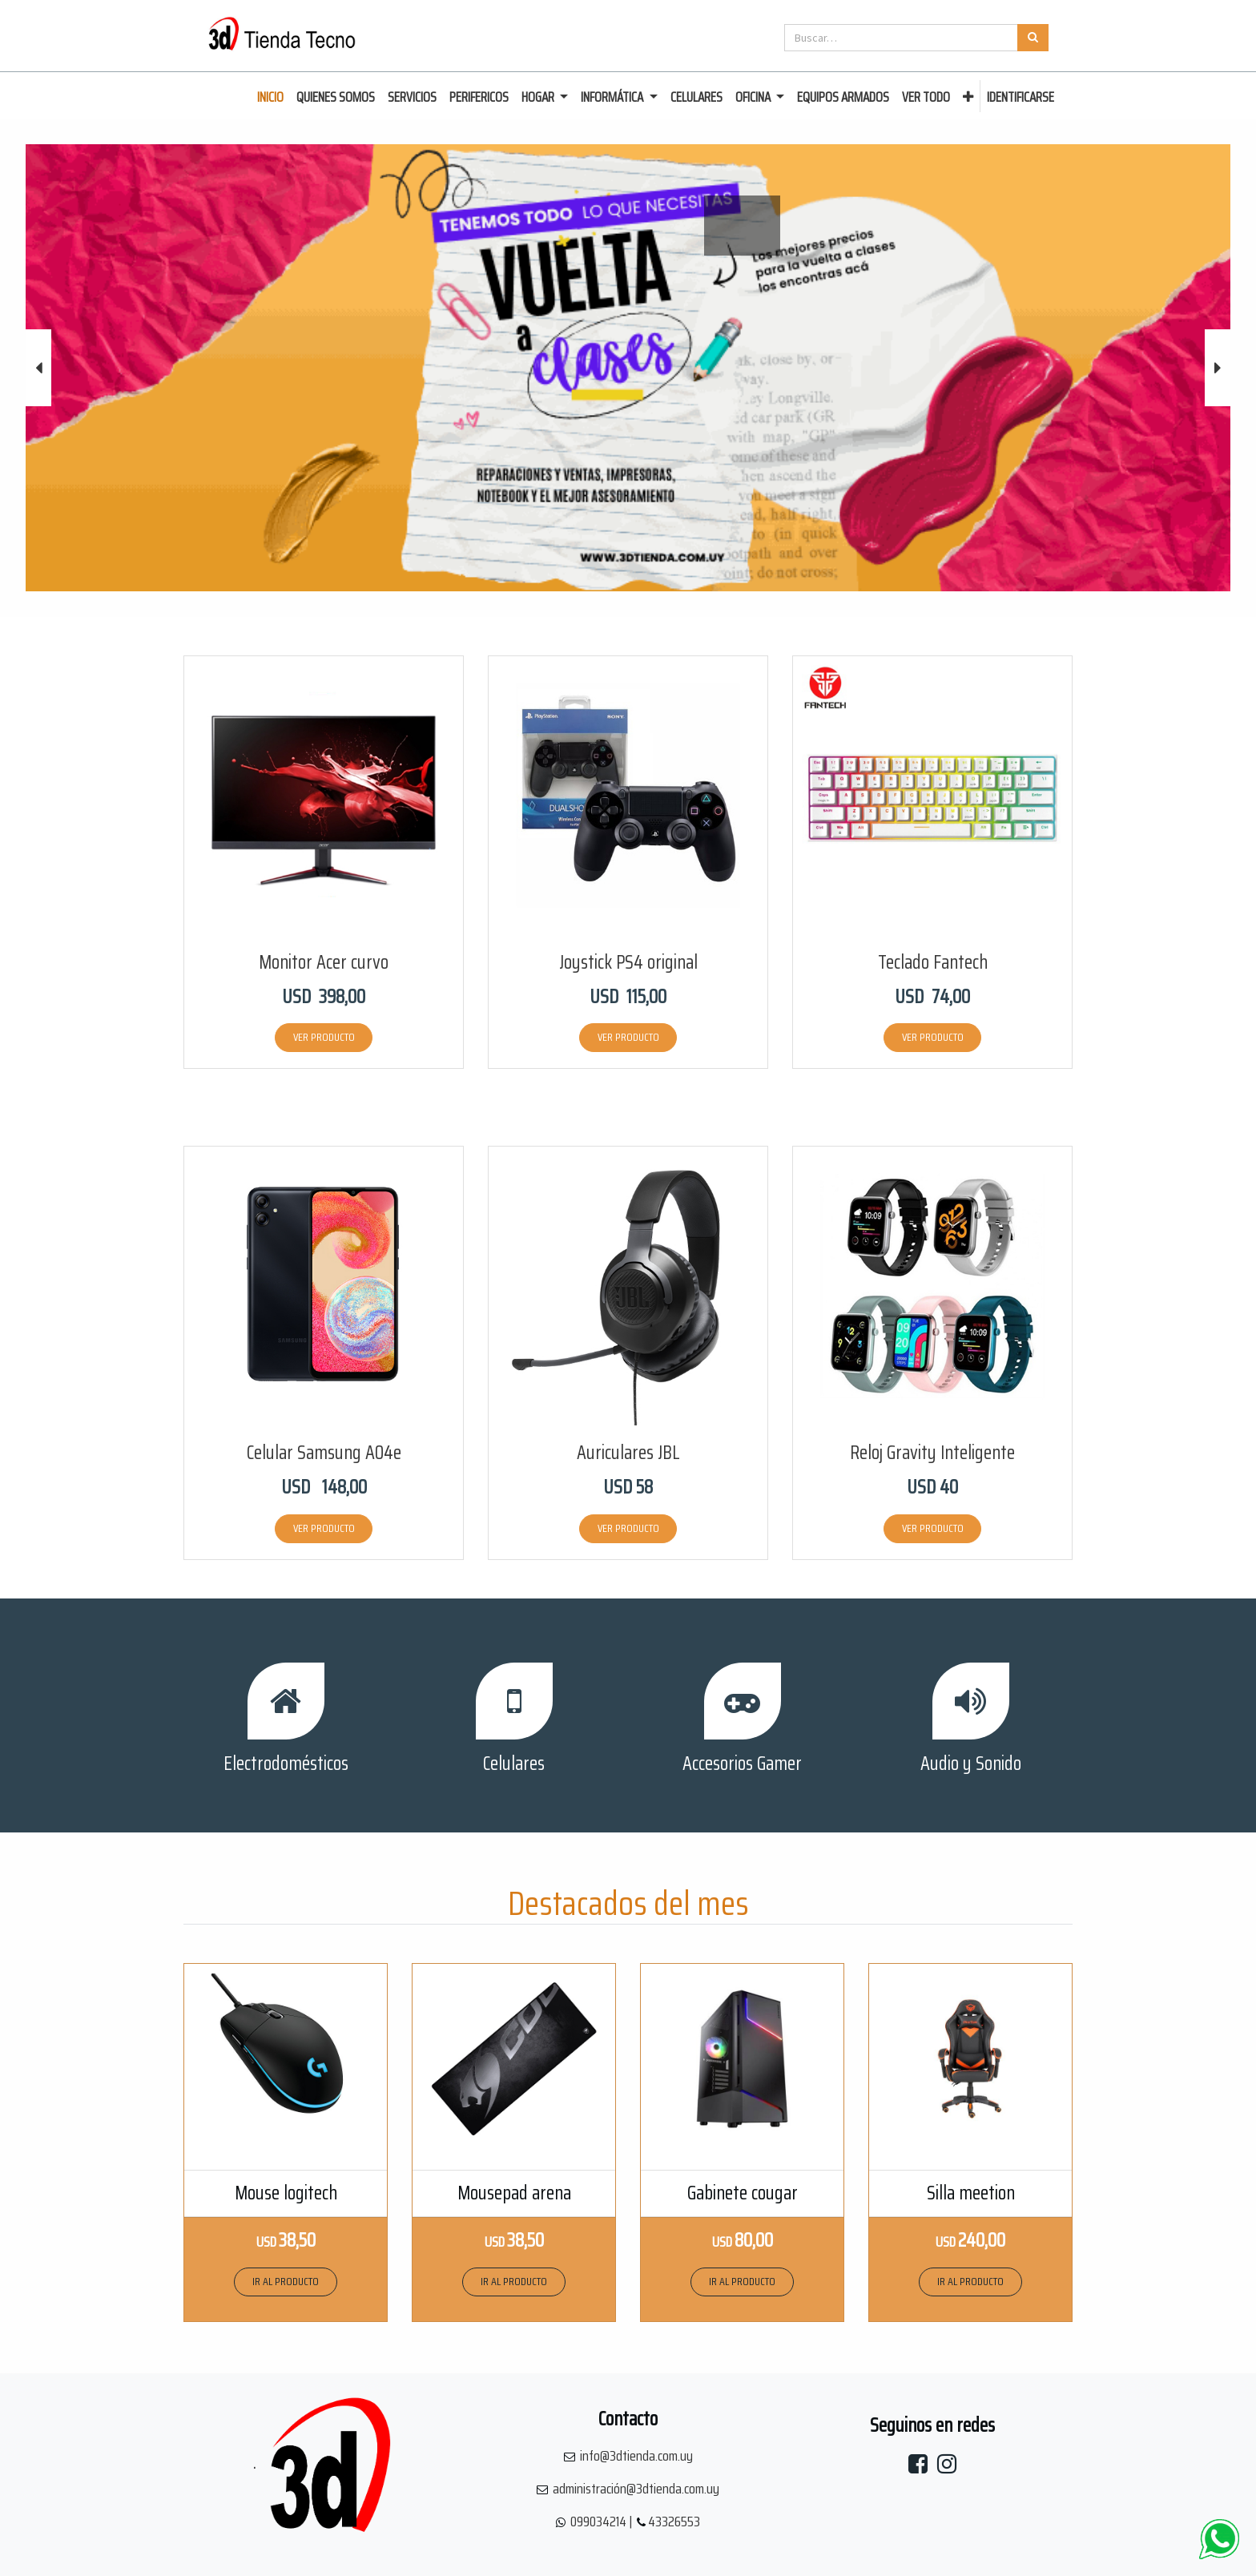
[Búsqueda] (1033, 37)
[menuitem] (270, 97)
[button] (968, 97)
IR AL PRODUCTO (285, 2281)
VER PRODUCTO (324, 1037)
